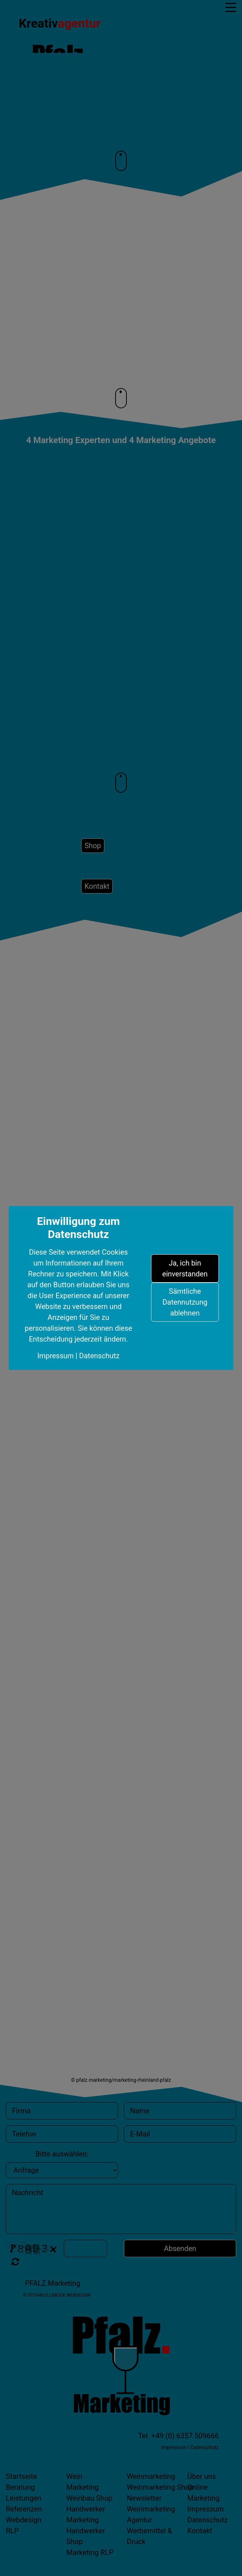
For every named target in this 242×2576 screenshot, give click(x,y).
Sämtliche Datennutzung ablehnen (184, 1302)
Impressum (55, 1355)
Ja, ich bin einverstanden (185, 1268)
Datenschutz (99, 1355)
